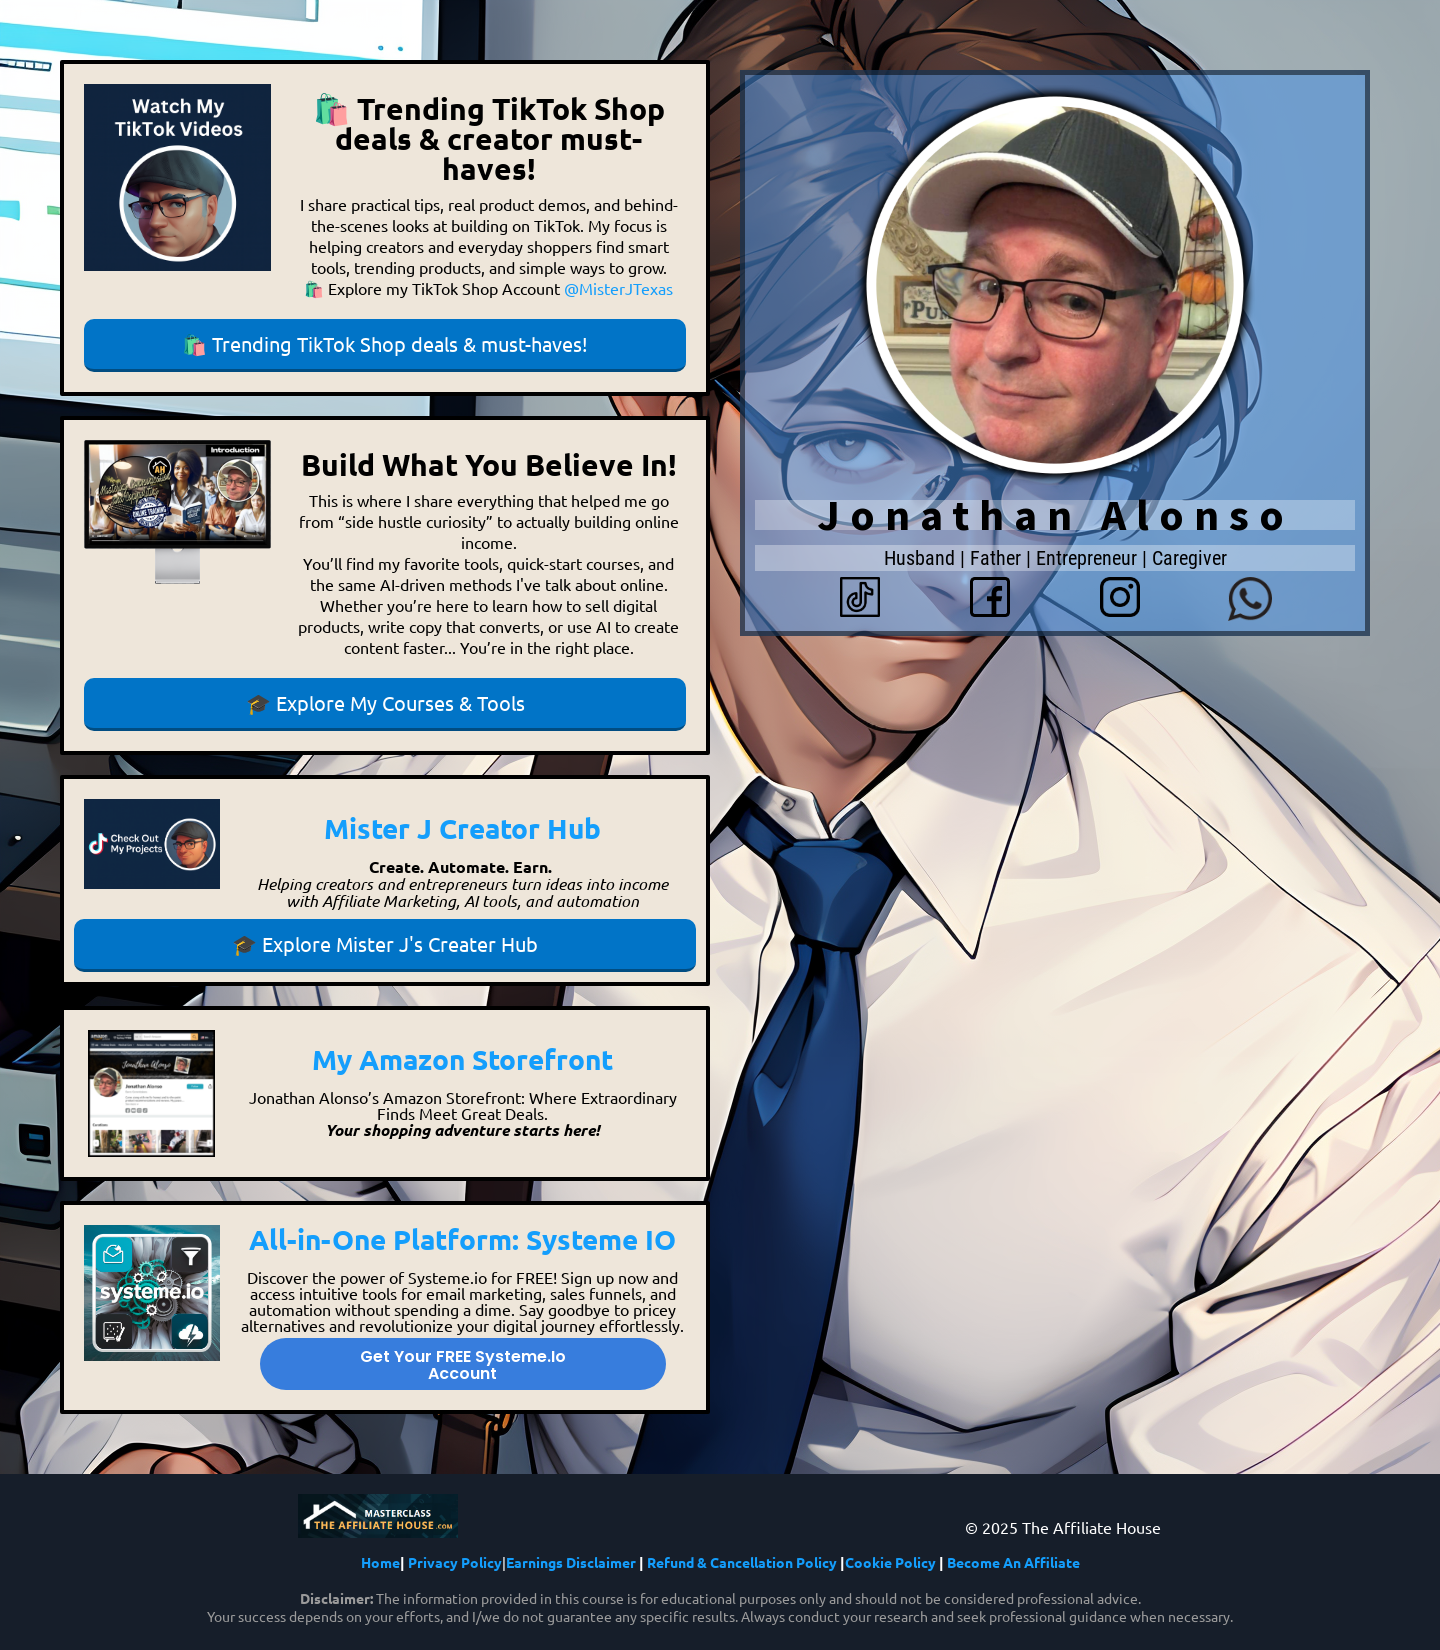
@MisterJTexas (618, 288)
